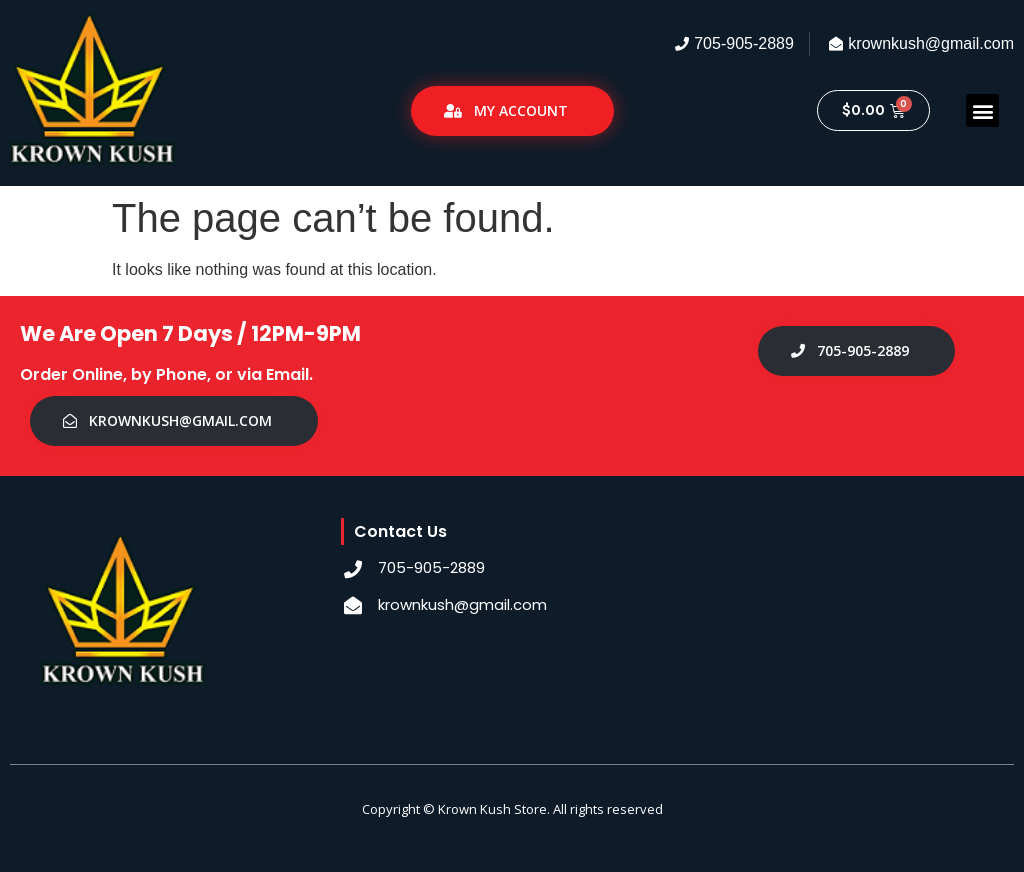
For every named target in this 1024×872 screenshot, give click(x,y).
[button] (982, 110)
